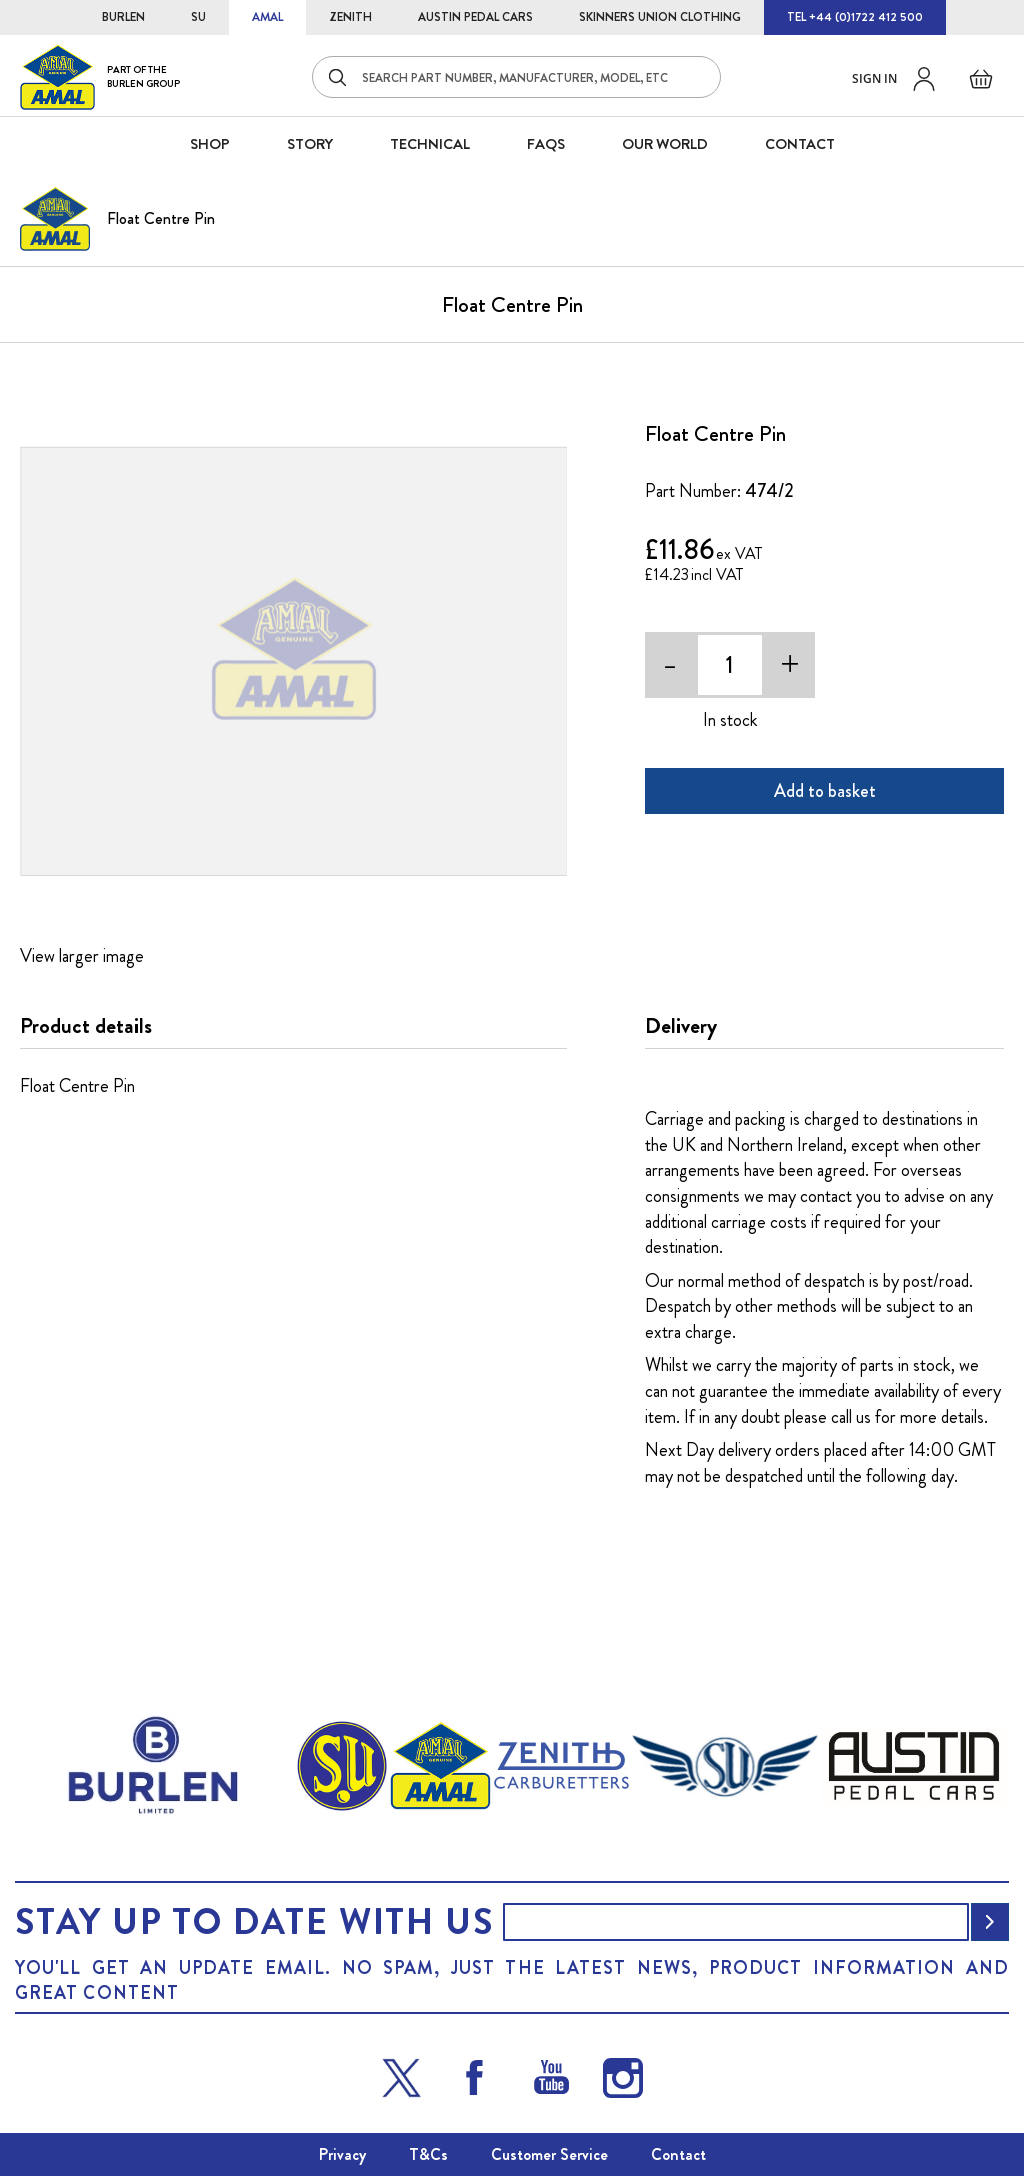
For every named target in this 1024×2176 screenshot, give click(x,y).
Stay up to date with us (254, 1922)
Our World (665, 144)
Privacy (342, 2154)
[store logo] (100, 76)
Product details (86, 1026)
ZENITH (350, 17)
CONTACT (800, 144)
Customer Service (549, 2154)
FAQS (546, 144)
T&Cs (428, 2154)
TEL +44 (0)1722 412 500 (855, 17)
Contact (678, 2154)
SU (198, 17)
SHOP (210, 144)
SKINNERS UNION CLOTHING (660, 17)
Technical (430, 144)
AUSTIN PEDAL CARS (475, 17)
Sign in (874, 78)
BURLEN (123, 17)
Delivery (681, 1026)
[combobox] (516, 77)
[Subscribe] (990, 1922)
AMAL (267, 17)
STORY (310, 144)
